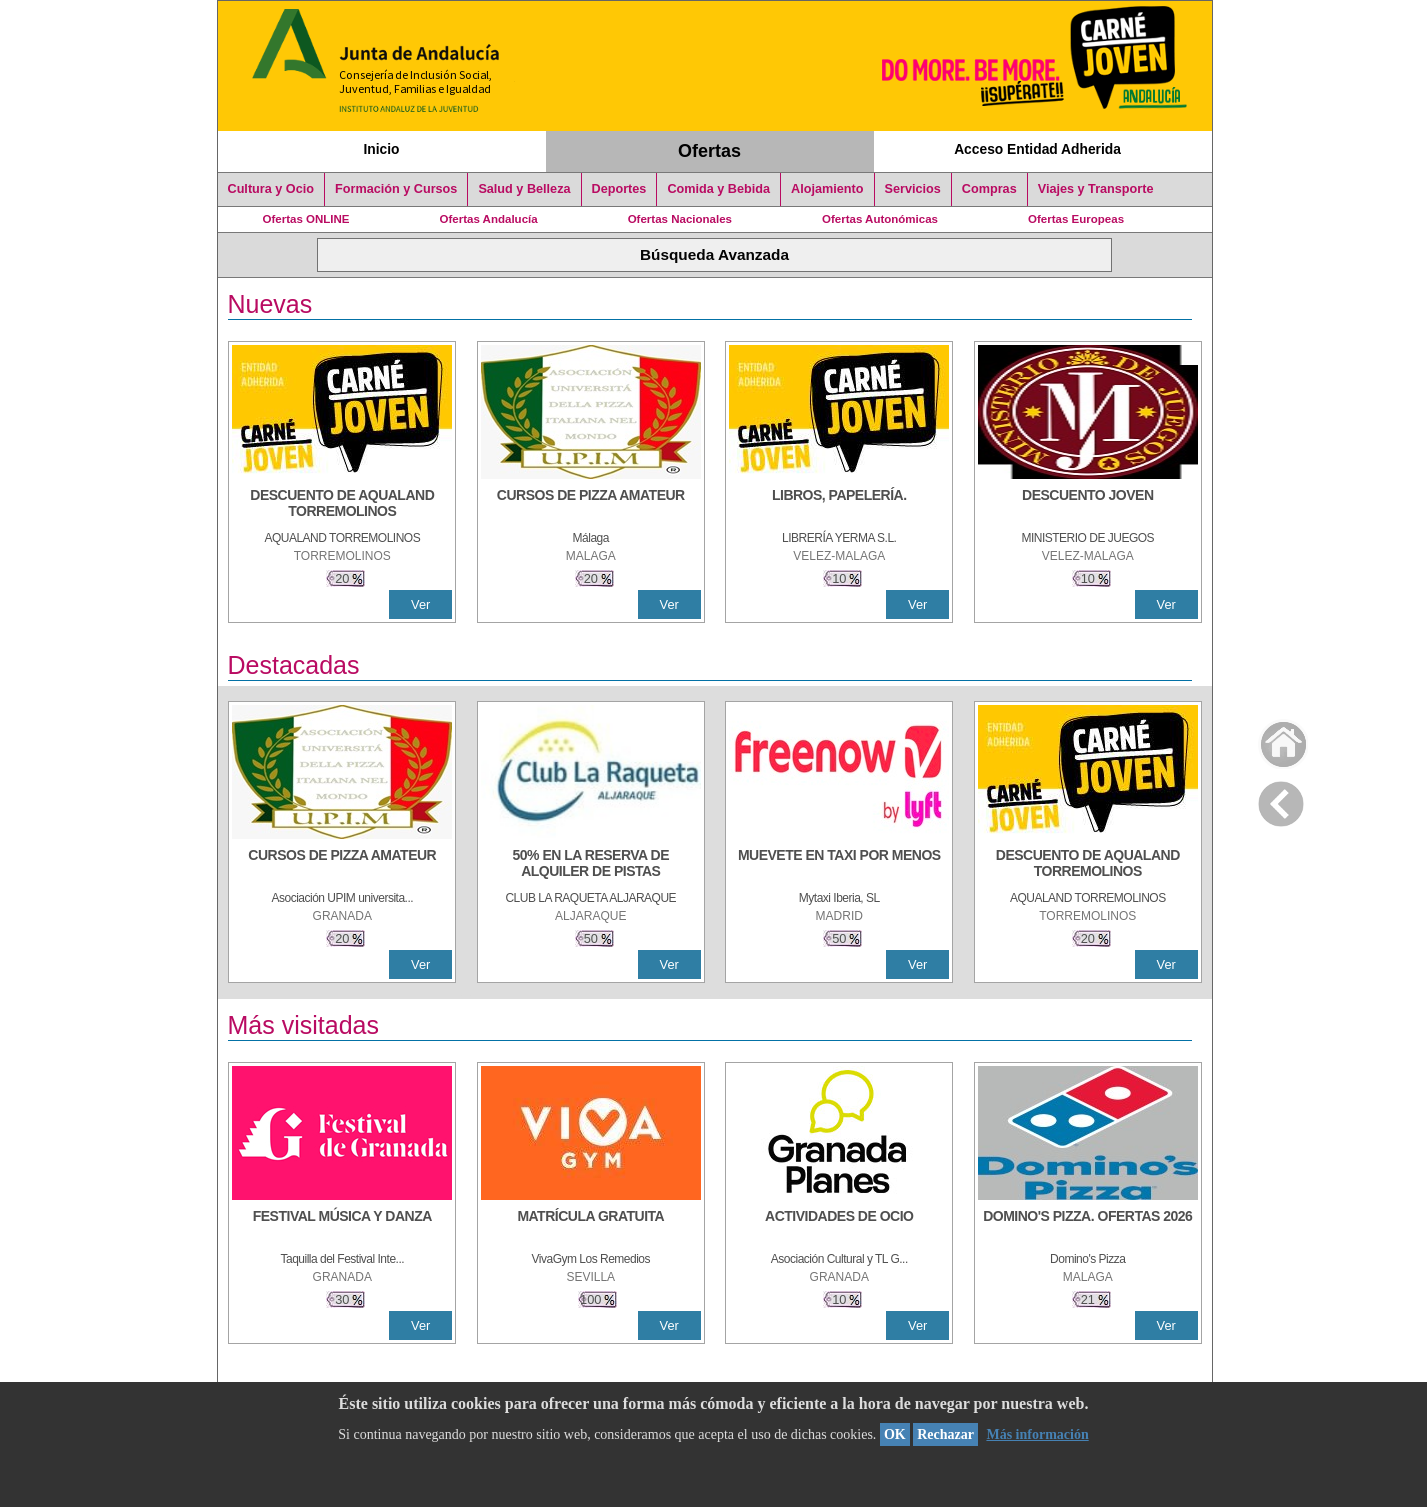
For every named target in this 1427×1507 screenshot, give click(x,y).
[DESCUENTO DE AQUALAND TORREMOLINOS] (342, 505)
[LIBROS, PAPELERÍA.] (839, 505)
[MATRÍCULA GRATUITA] (591, 1226)
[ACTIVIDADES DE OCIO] (839, 1226)
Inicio (381, 149)
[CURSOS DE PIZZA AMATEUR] (591, 505)
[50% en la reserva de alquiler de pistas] (591, 865)
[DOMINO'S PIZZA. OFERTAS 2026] (1088, 1226)
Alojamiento (827, 189)
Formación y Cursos (396, 189)
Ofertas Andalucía (489, 219)
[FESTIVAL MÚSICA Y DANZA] (342, 1226)
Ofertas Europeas (1076, 219)
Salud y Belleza (524, 189)
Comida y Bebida (718, 189)
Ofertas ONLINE (306, 219)
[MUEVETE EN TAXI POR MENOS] (839, 865)
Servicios (913, 189)
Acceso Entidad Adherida (1037, 149)
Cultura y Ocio (271, 189)
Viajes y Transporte (1096, 189)
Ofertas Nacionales (680, 219)
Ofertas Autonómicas (880, 219)
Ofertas (709, 151)
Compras (989, 189)
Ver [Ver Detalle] (420, 604)
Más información (1037, 1434)
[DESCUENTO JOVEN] (1088, 505)
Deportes (619, 189)
